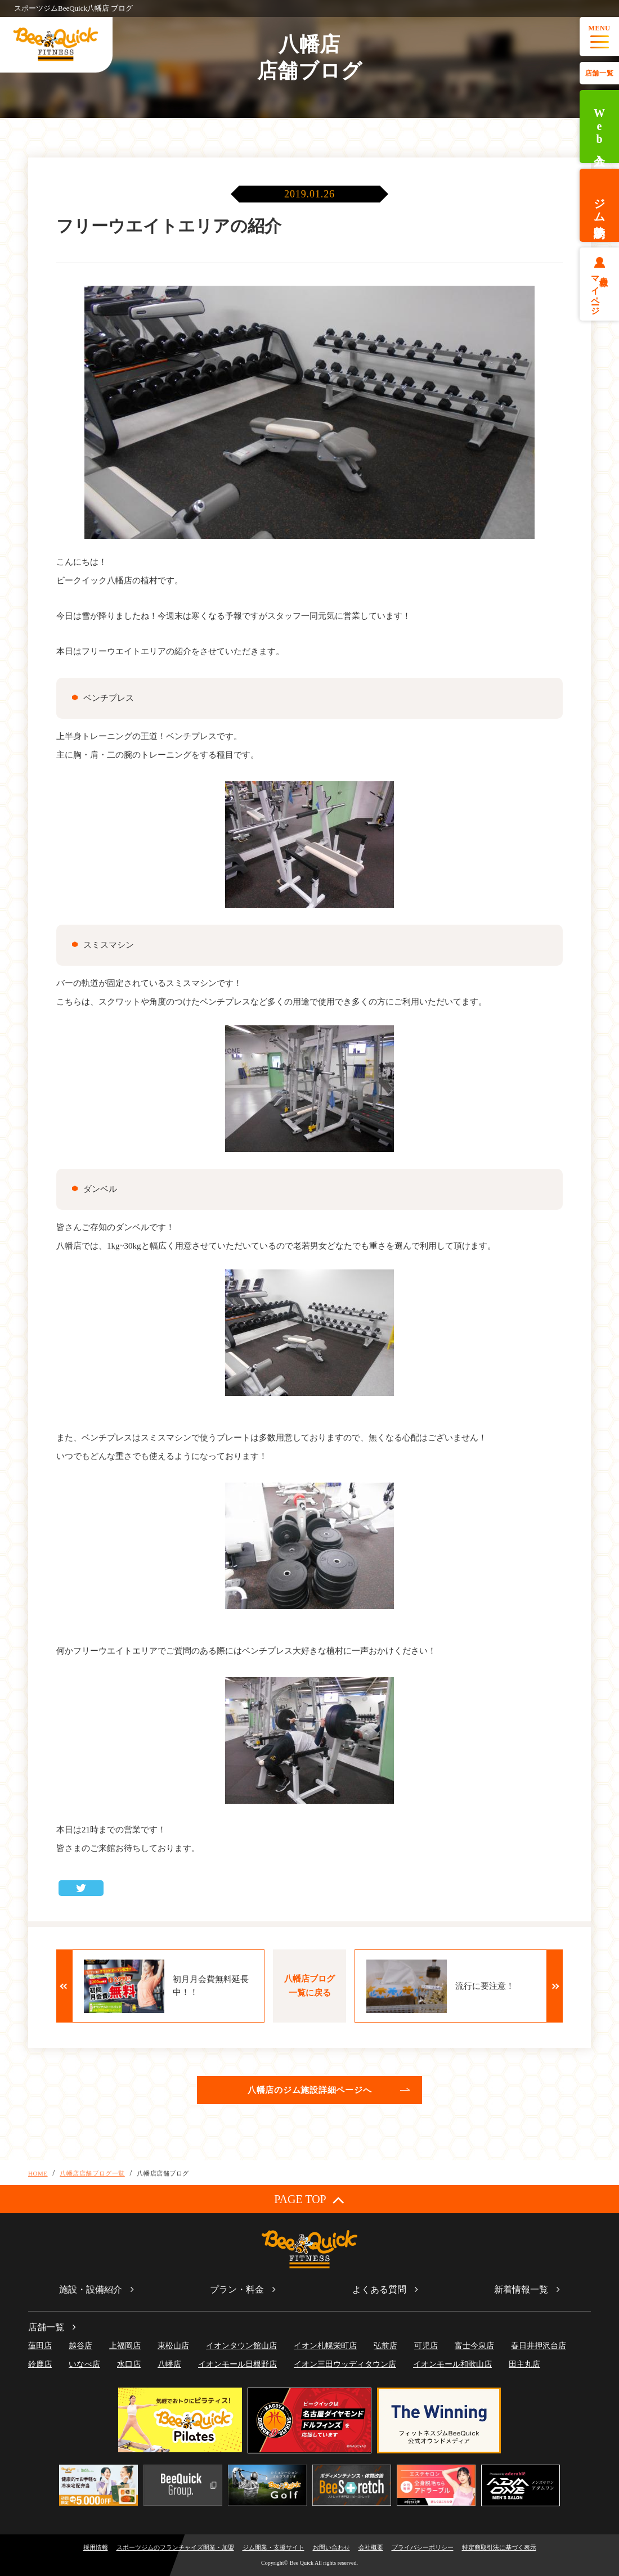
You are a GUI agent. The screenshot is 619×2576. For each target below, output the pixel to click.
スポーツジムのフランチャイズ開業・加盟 (175, 2547)
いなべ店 (84, 2364)
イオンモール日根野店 (237, 2364)
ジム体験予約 (599, 205)
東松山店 (173, 2345)
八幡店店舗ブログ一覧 (92, 2173)
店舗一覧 (599, 73)
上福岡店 (125, 2345)
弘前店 (385, 2345)
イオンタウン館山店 (241, 2345)
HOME (38, 2173)
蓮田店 (40, 2345)
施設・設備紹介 (90, 2289)
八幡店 (169, 2364)
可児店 (426, 2345)
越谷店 (80, 2345)
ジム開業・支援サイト (273, 2547)
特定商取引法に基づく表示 (499, 2547)
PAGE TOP (309, 2199)
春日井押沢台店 (538, 2345)
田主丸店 (524, 2364)
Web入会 (599, 127)
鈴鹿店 (40, 2364)
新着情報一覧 (521, 2289)
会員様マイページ (599, 291)
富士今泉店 (474, 2345)
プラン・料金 (237, 2289)
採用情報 (95, 2547)
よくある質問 (379, 2289)
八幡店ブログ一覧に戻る (309, 1985)
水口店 (129, 2364)
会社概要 (370, 2547)
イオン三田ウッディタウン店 (345, 2364)
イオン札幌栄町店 (325, 2345)
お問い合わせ (331, 2547)
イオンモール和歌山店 (452, 2364)
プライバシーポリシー (423, 2547)
